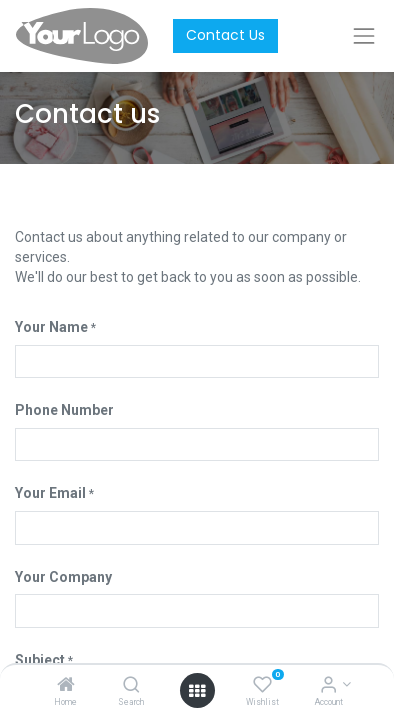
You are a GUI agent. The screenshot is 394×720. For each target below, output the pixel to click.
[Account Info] (328, 686)
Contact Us (225, 35)
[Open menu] (197, 691)
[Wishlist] (262, 686)
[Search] (131, 686)
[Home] (66, 686)
